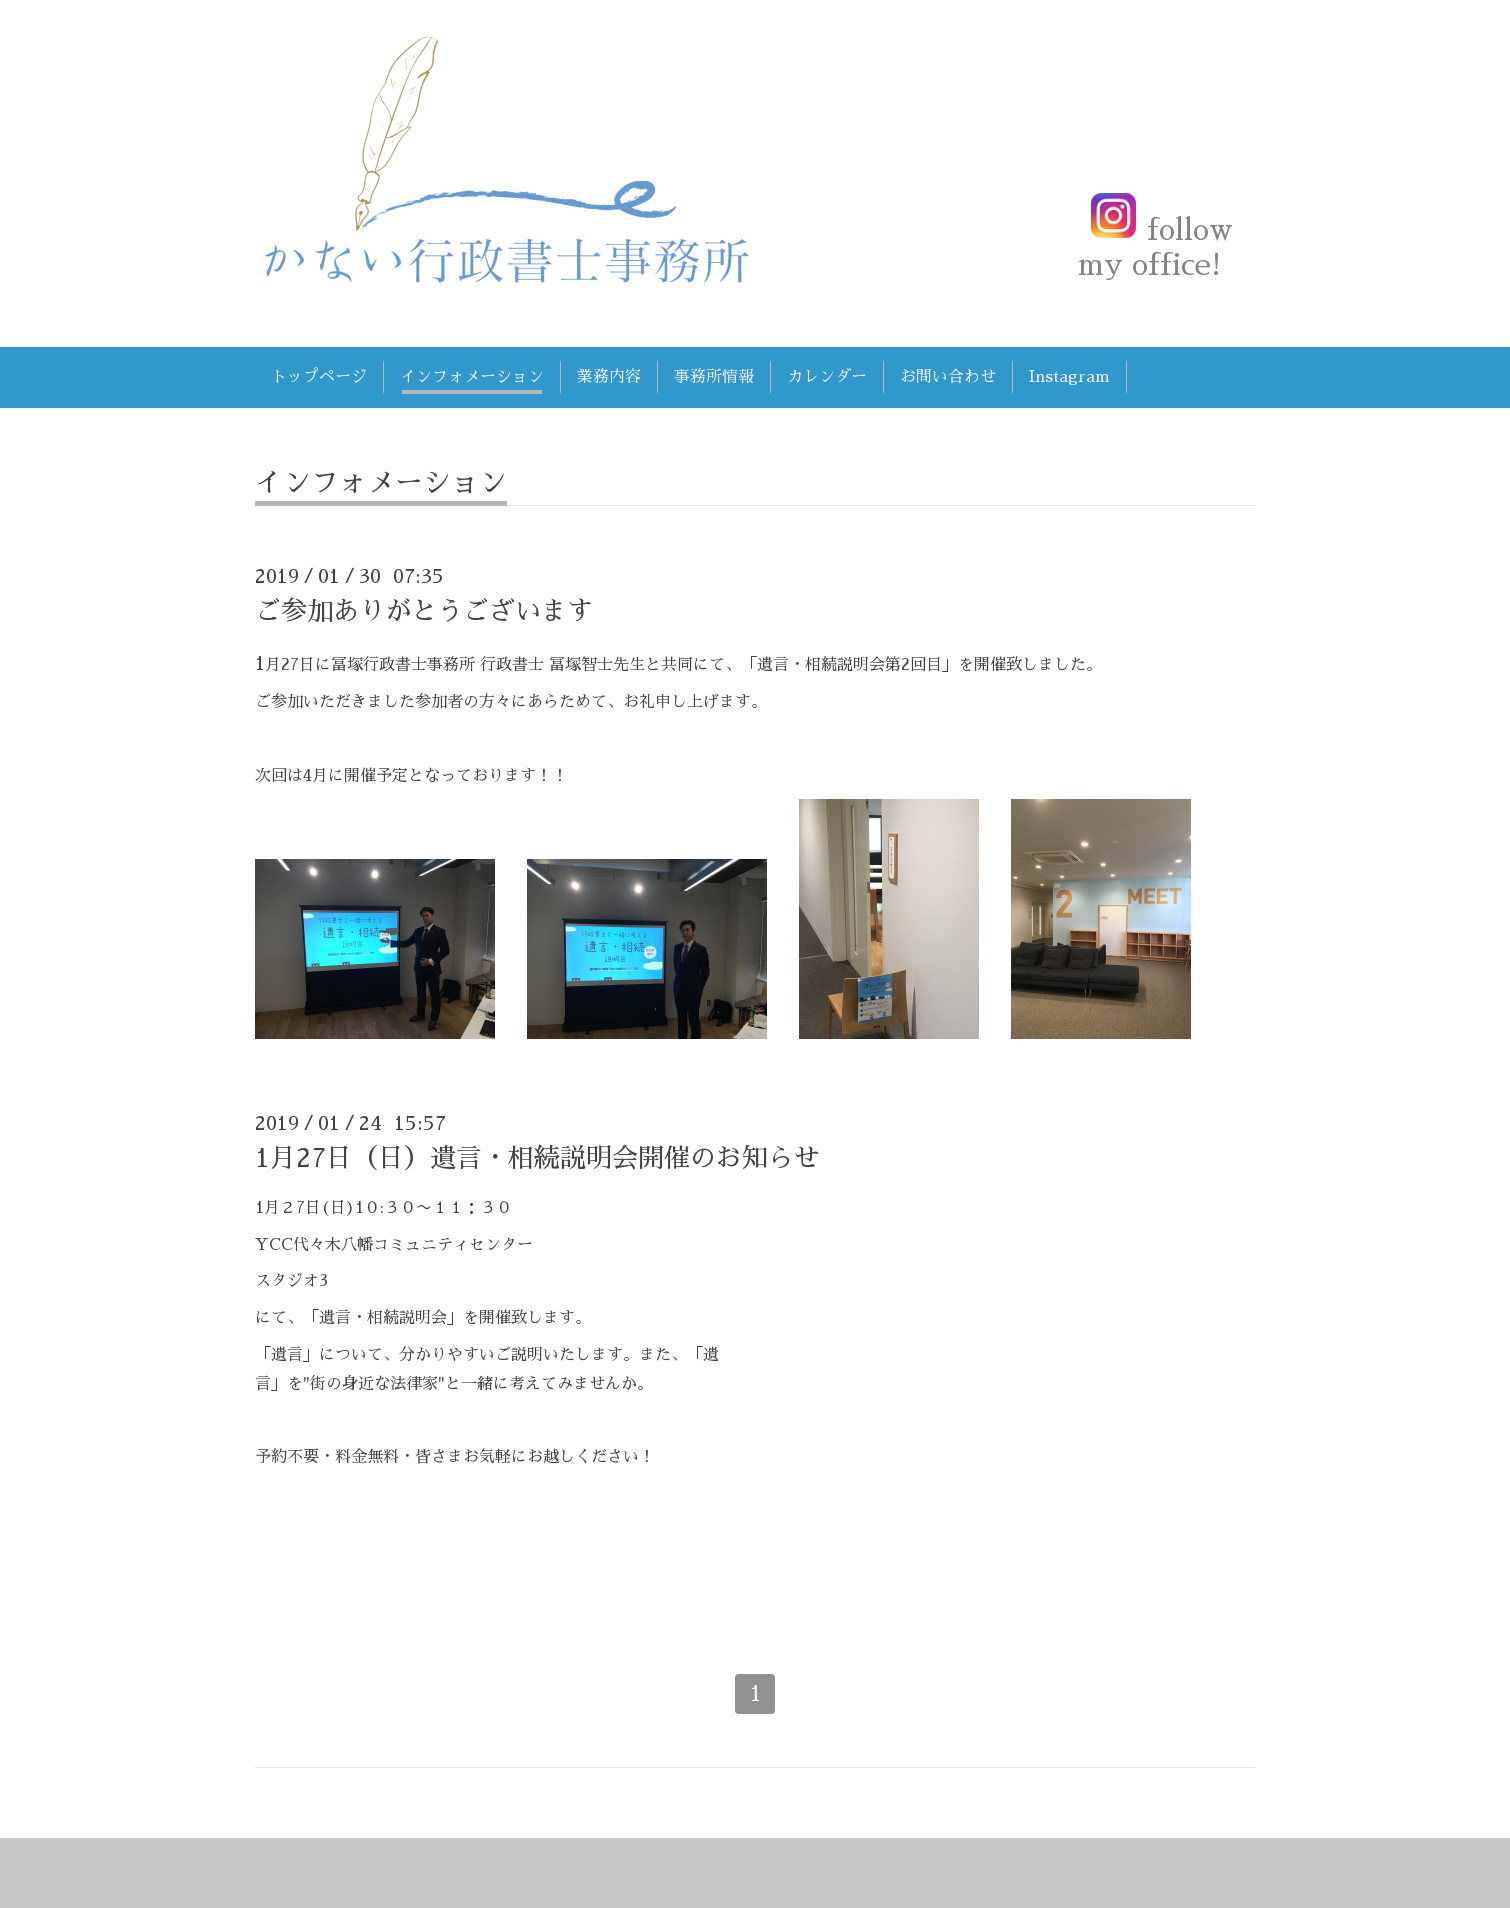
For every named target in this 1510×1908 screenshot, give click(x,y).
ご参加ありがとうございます (424, 611)
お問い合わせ (948, 377)
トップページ (319, 377)
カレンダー (827, 377)
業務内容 (609, 377)
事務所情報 (714, 377)
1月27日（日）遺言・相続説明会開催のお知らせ (537, 1158)
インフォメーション (472, 377)
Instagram (1069, 377)
